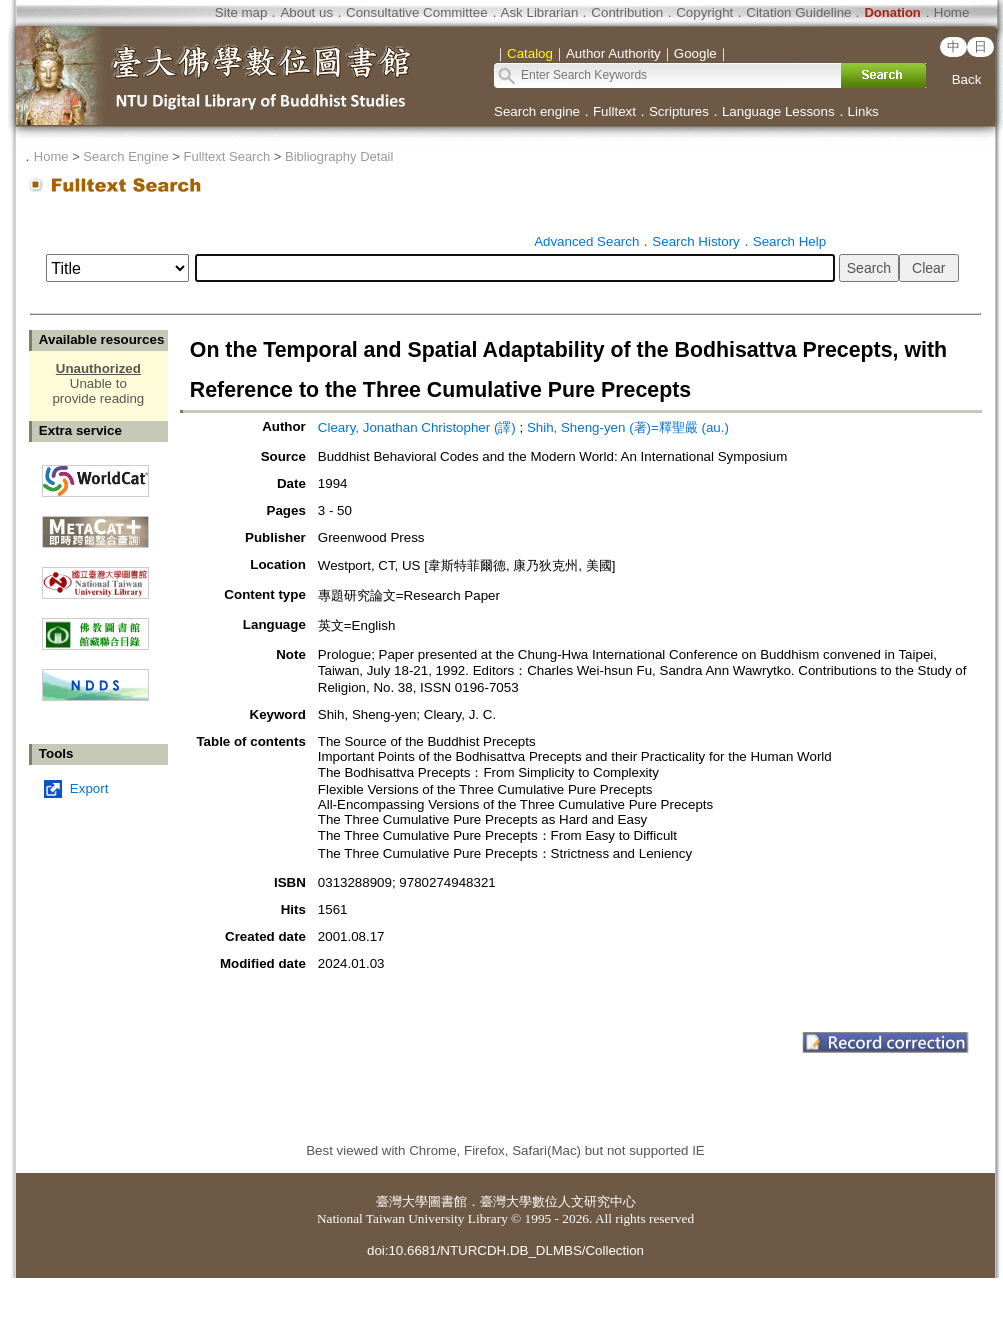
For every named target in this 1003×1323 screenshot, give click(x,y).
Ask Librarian (540, 12)
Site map (241, 12)
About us (306, 12)
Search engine (537, 111)
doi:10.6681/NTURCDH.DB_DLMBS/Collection (505, 1250)
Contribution (627, 12)
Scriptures (679, 111)
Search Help (789, 241)
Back (967, 79)
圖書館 (447, 1201)
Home (952, 12)
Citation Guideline (798, 12)
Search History (695, 241)
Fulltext (614, 111)
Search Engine (125, 156)
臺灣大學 (402, 1201)
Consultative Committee (416, 12)
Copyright (704, 12)
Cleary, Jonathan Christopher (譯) (417, 427)
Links (863, 111)
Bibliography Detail (339, 156)
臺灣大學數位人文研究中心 (558, 1201)
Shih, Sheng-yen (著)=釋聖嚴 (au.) (628, 427)
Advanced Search (586, 241)
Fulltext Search (226, 156)
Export (89, 788)
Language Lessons (778, 111)
